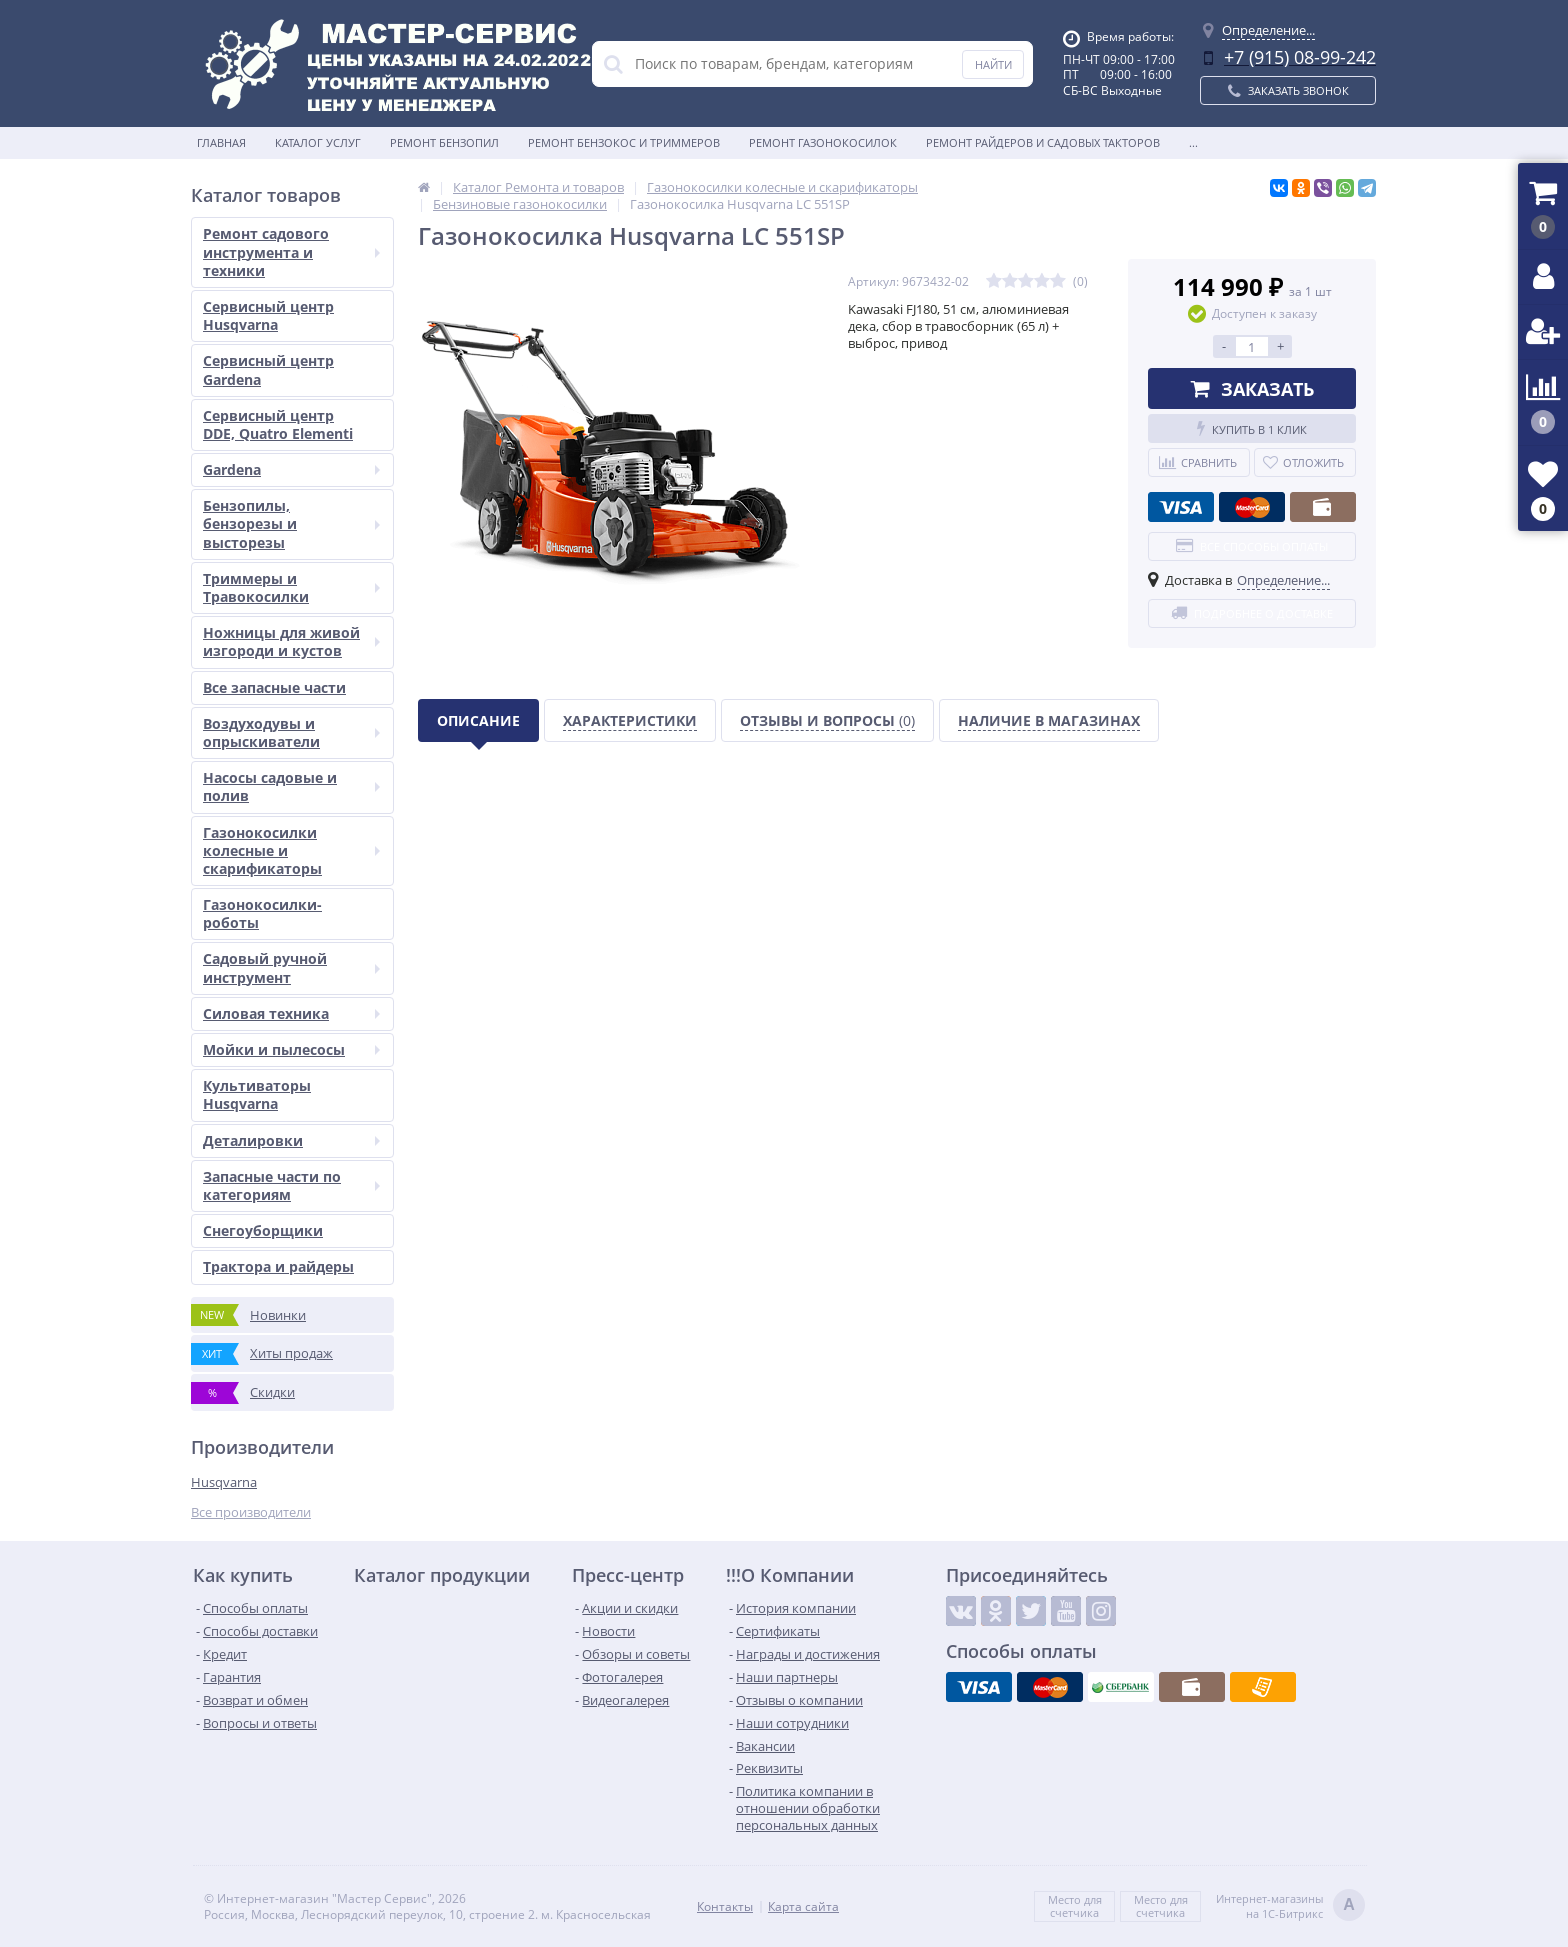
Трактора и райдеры (278, 1266)
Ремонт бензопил (444, 142)
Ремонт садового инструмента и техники (291, 251)
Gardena (291, 469)
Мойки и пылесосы (291, 1049)
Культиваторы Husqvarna (257, 1094)
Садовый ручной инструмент (291, 967)
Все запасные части (274, 687)
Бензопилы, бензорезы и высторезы (291, 523)
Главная (221, 142)
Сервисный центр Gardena (268, 369)
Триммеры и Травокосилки (291, 587)
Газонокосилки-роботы (262, 913)
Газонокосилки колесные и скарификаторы (291, 850)
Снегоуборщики (263, 1230)
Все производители (251, 1512)
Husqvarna (224, 1482)
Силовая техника (291, 1013)
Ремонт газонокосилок (823, 142)
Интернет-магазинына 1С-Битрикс (1290, 1906)
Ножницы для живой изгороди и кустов (291, 641)
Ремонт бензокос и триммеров (624, 142)
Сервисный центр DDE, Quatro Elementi (278, 424)
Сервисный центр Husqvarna (268, 315)
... (1193, 142)
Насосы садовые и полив (291, 786)
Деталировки (291, 1140)
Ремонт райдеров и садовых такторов (1043, 142)
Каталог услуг (318, 142)
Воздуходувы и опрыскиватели (291, 732)
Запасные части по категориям (291, 1185)
